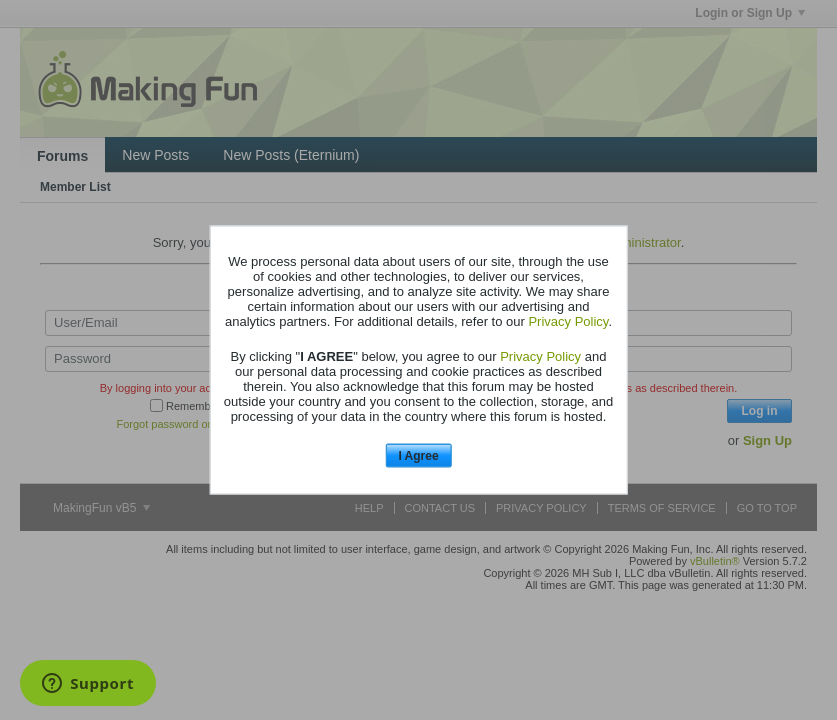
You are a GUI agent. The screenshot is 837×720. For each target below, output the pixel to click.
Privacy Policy (568, 320)
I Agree (418, 455)
